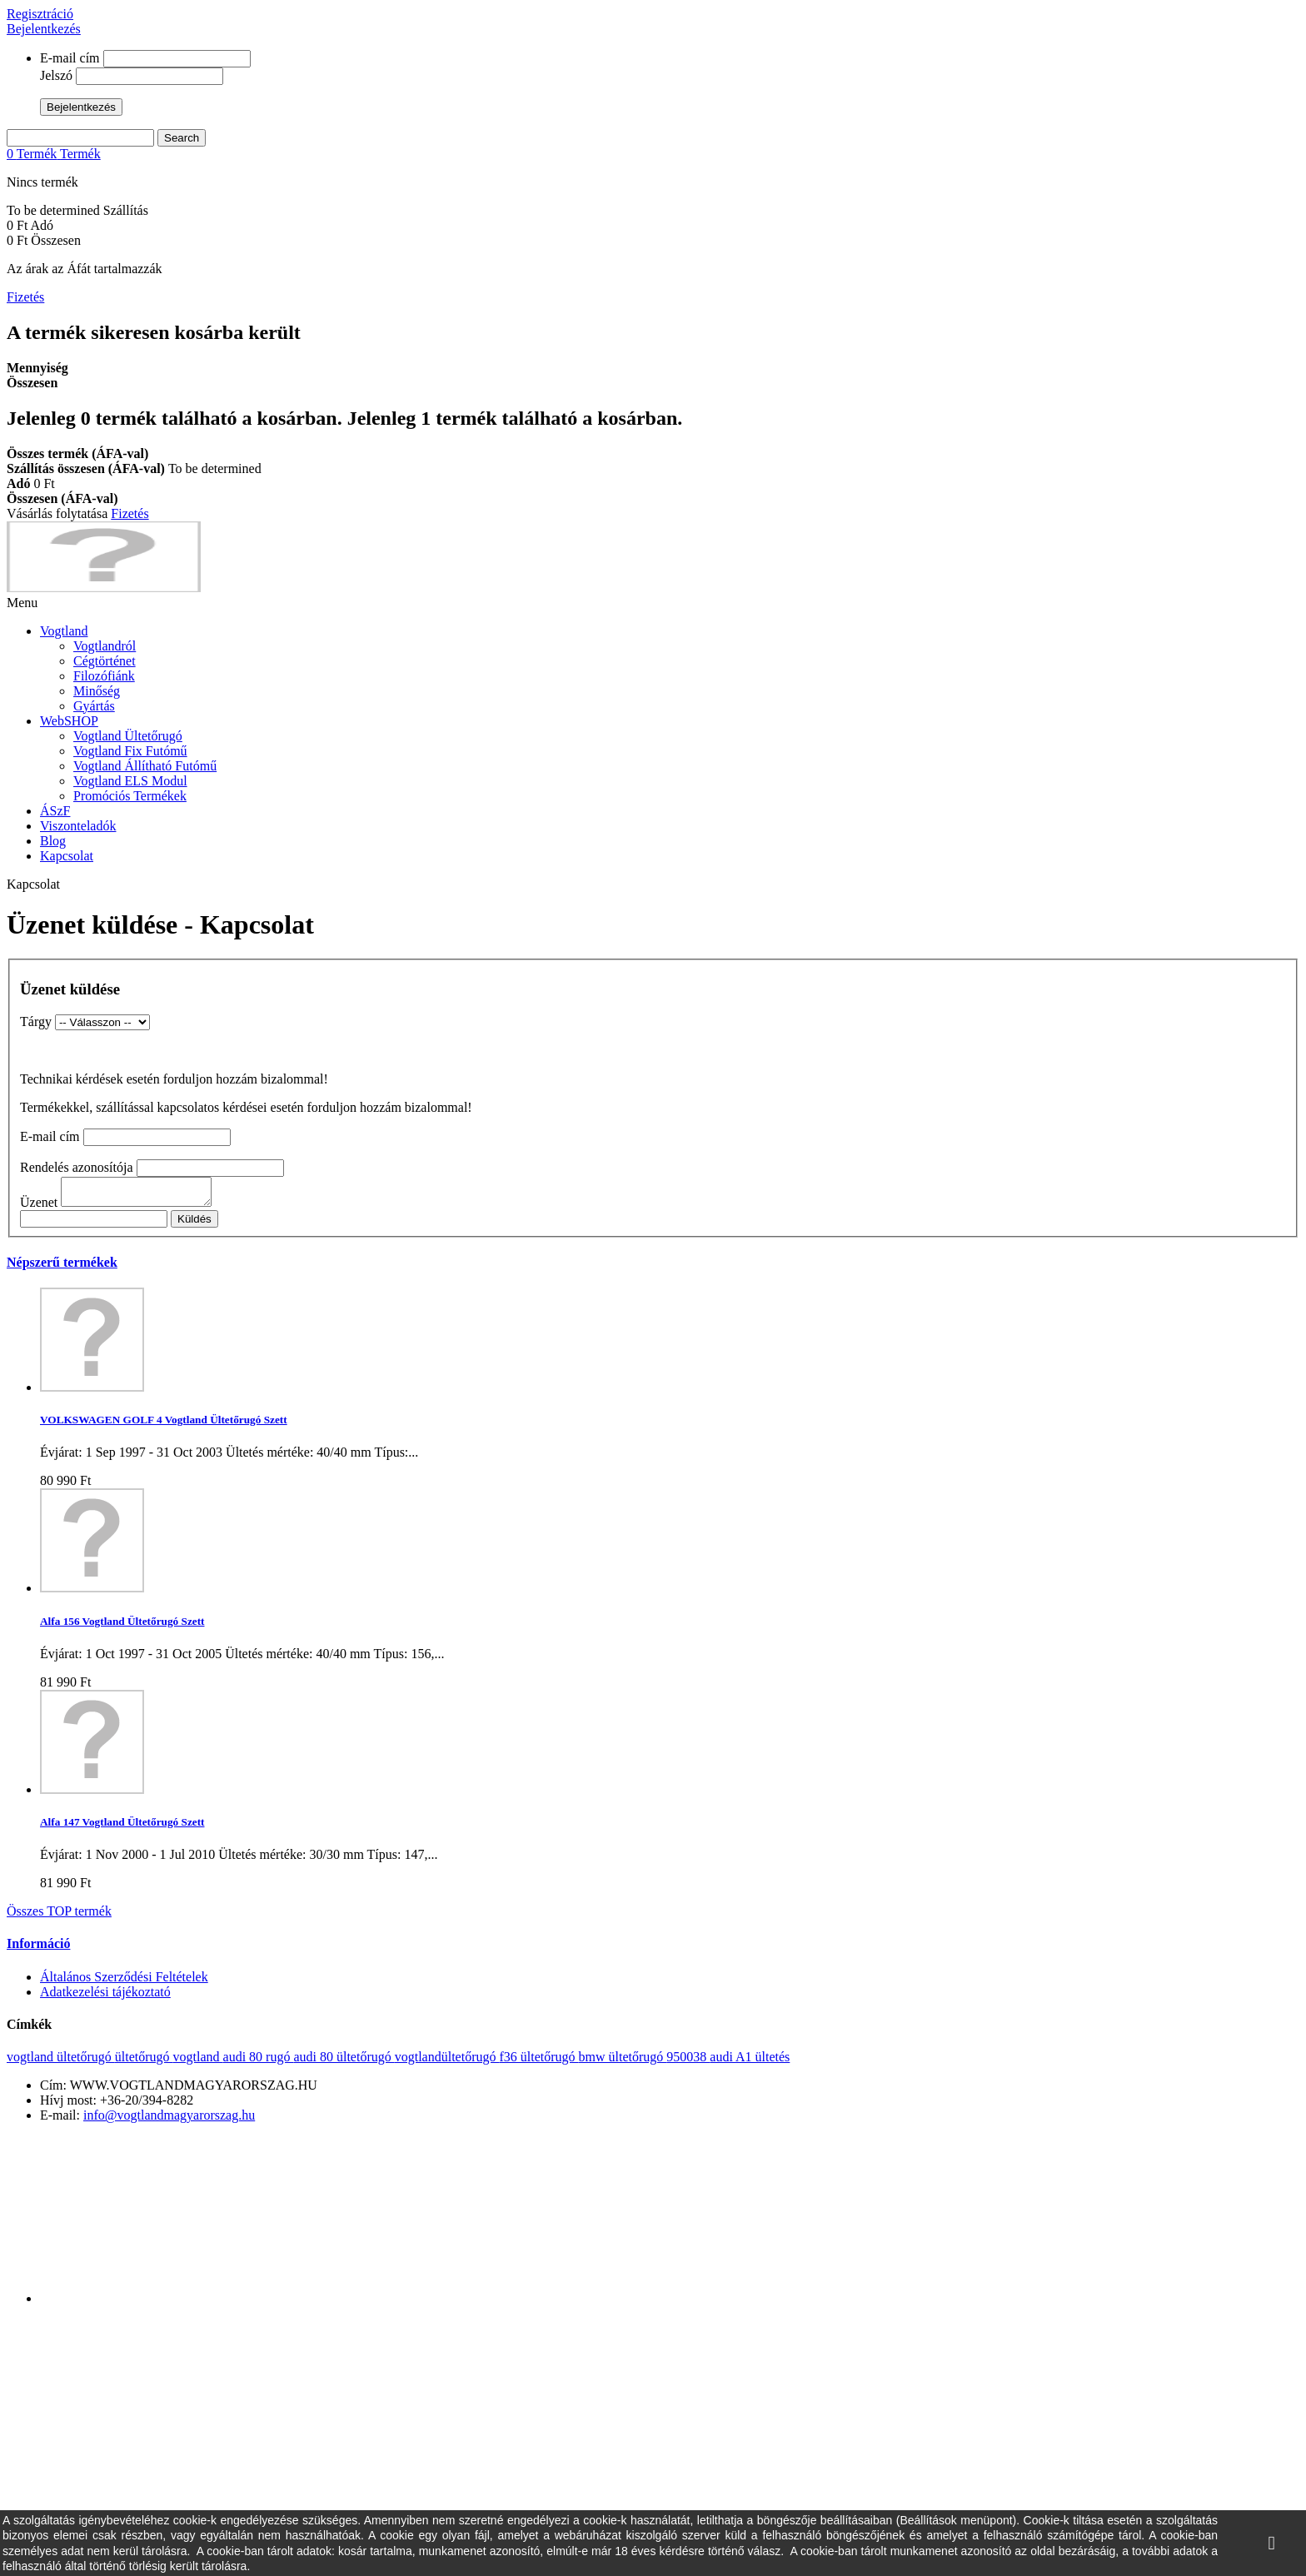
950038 (688, 2062)
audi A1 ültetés (750, 2062)
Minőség (96, 691)
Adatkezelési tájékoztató (105, 1997)
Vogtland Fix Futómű (130, 751)
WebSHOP (69, 721)
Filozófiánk (104, 676)
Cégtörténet (104, 661)
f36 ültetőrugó (538, 2062)
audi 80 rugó (258, 2062)
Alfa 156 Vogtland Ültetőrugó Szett (122, 1626)
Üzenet (38, 1207)
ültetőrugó (144, 2062)
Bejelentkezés (44, 29)
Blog (53, 841)
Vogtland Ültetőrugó (127, 736)
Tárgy (36, 1021)
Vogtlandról (104, 646)
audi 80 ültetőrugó (343, 2062)
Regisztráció (40, 14)
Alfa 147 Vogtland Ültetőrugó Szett (122, 1827)
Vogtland (63, 631)
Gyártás (94, 706)
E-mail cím (70, 58)
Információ (38, 1948)
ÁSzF (55, 811)
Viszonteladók (78, 826)
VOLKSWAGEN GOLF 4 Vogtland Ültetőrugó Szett (163, 1424)
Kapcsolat (66, 856)
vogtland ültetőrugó (61, 2062)
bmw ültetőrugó (623, 2062)
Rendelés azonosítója (76, 1167)
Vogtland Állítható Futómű (145, 766)
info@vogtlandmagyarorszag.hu (169, 2120)
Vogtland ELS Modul (130, 781)
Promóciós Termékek (130, 796)
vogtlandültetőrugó (447, 2062)
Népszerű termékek (62, 1267)
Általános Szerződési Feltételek (124, 1982)
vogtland (198, 2062)
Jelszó (56, 75)
